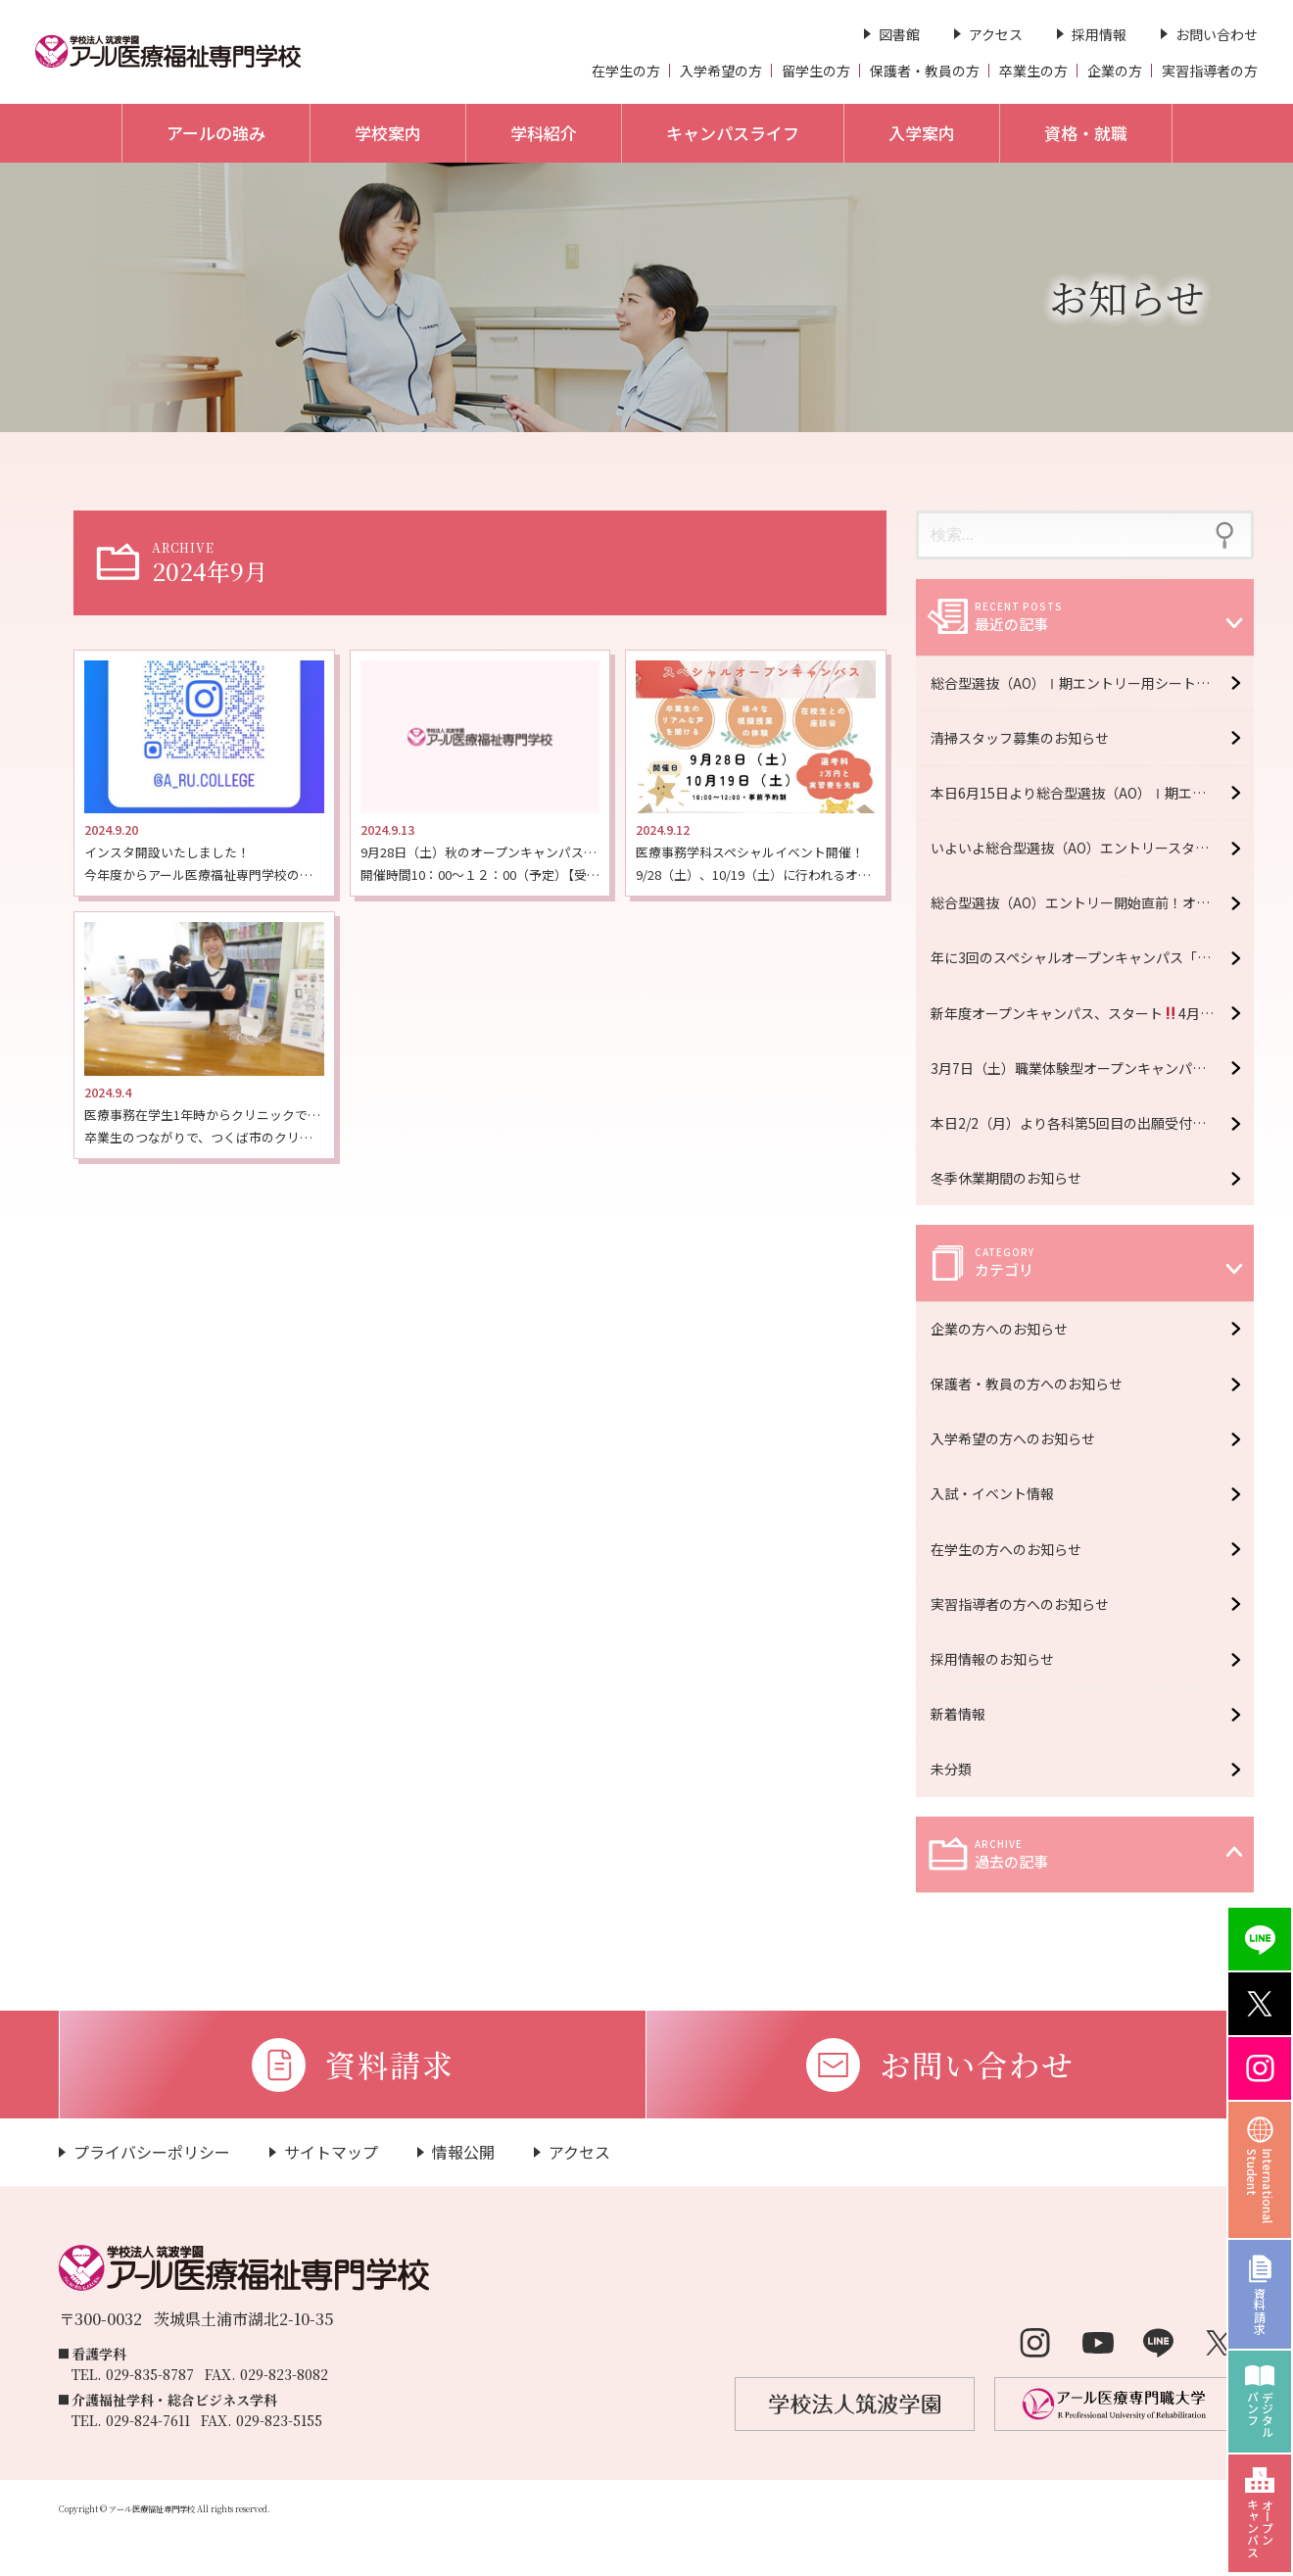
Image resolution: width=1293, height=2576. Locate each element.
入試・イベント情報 (997, 1493)
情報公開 (463, 2151)
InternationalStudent (1260, 2186)
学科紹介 (543, 133)
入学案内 (921, 133)
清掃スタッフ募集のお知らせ (1020, 738)
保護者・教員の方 (925, 70)
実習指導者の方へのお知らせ (1024, 1604)
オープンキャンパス (1260, 2528)
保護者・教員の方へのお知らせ (1031, 1383)
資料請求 (1260, 2310)
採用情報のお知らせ (997, 1659)
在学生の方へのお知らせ (1010, 1549)
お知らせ (1127, 296)
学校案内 (388, 133)
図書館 (899, 34)
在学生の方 (626, 70)
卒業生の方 (1033, 70)
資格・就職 (1085, 133)
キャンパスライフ (732, 133)
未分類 (956, 1768)
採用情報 (1099, 34)
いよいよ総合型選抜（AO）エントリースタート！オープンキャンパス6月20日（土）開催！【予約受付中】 (1092, 847)
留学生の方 (816, 70)
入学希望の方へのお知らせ (1017, 1438)
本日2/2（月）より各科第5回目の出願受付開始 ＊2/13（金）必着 (1092, 1123)
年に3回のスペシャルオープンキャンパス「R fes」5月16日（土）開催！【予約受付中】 (1092, 957)
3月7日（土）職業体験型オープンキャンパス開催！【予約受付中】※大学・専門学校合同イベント (1092, 1068)
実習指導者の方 (1210, 70)
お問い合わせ (1216, 34)
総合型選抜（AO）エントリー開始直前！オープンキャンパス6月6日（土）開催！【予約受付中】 (1092, 902)
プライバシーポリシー (151, 2151)
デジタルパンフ (1260, 2414)
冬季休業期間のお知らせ (1006, 1178)
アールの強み (216, 133)
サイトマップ (331, 2151)
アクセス (996, 34)
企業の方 (1114, 70)
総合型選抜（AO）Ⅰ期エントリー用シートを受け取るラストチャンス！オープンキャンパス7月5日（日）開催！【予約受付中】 (1092, 683)
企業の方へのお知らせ (1004, 1328)
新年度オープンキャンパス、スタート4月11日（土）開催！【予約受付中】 (1092, 1013)
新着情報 (962, 1714)
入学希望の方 (721, 70)
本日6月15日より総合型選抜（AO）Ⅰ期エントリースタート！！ (1092, 792)
